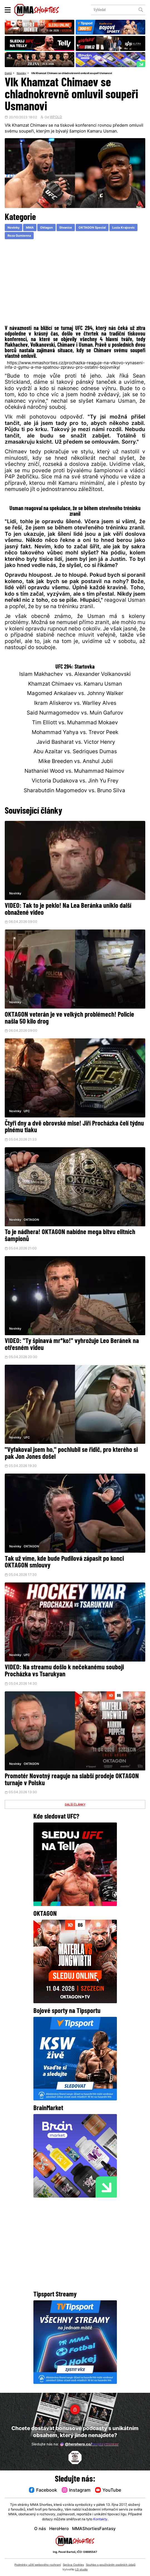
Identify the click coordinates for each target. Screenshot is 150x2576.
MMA (31, 228)
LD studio (81, 2569)
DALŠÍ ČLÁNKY (75, 1808)
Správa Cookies (73, 2565)
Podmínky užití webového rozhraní (37, 2565)
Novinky (23, 73)
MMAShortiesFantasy (94, 2529)
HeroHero (59, 2529)
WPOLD (56, 117)
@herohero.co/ (89, 2444)
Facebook (41, 2490)
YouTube (109, 2490)
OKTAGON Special (99, 228)
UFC (27, 1112)
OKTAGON (31, 1221)
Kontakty (100, 2519)
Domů (9, 73)
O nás (40, 2529)
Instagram (76, 2490)
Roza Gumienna (51, 236)
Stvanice (70, 228)
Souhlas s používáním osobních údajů (111, 2565)
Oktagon (49, 228)
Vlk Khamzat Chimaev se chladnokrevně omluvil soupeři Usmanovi (78, 73)
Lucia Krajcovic (20, 236)
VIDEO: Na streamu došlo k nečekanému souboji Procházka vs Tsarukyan (64, 1674)
